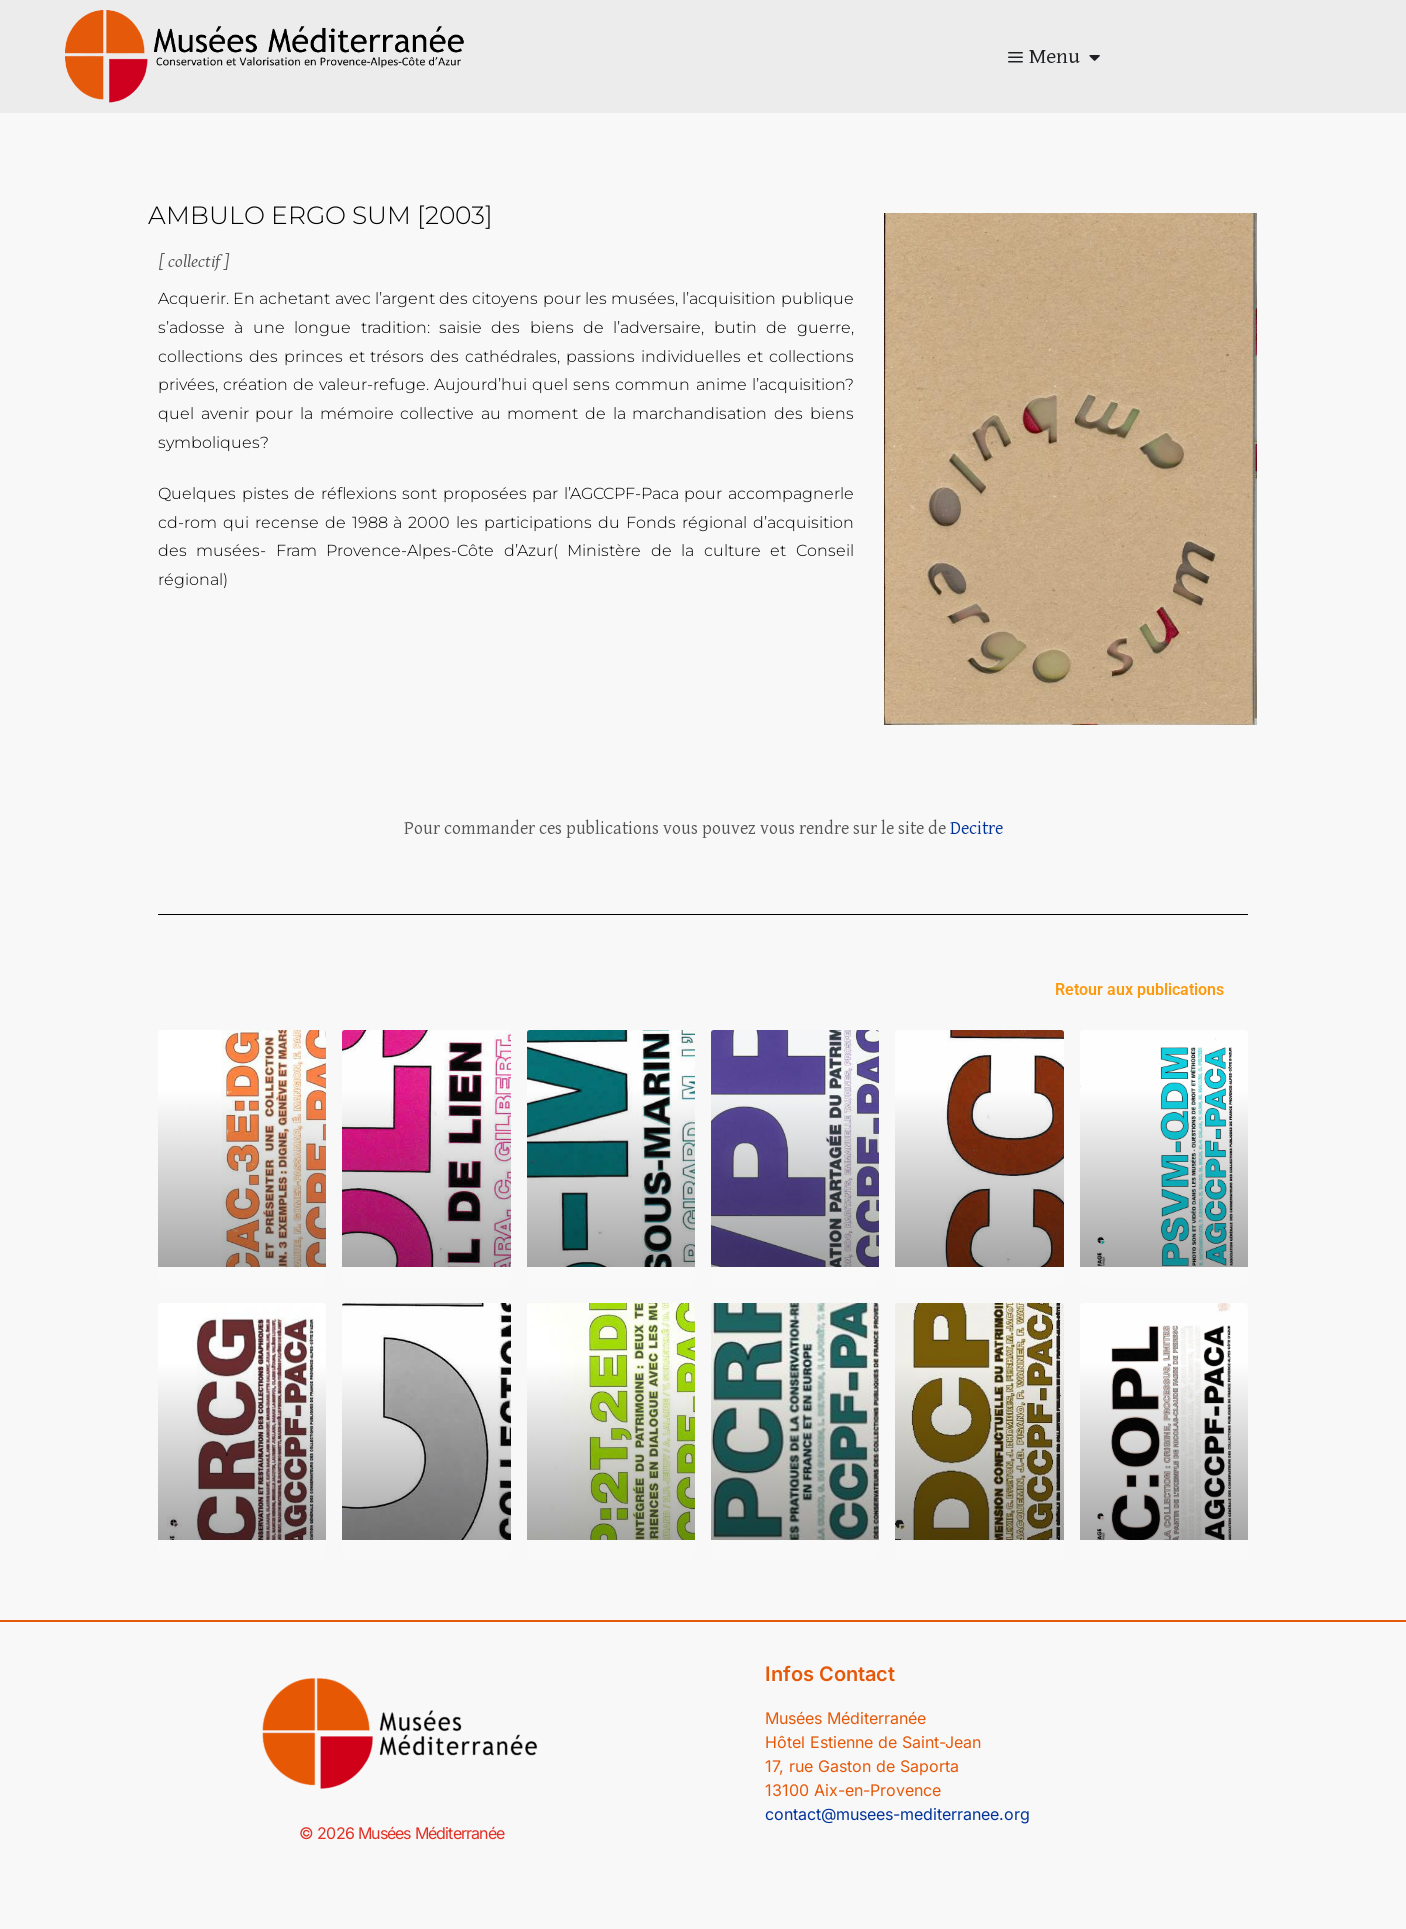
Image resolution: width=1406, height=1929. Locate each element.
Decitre (976, 828)
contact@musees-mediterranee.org (897, 1814)
